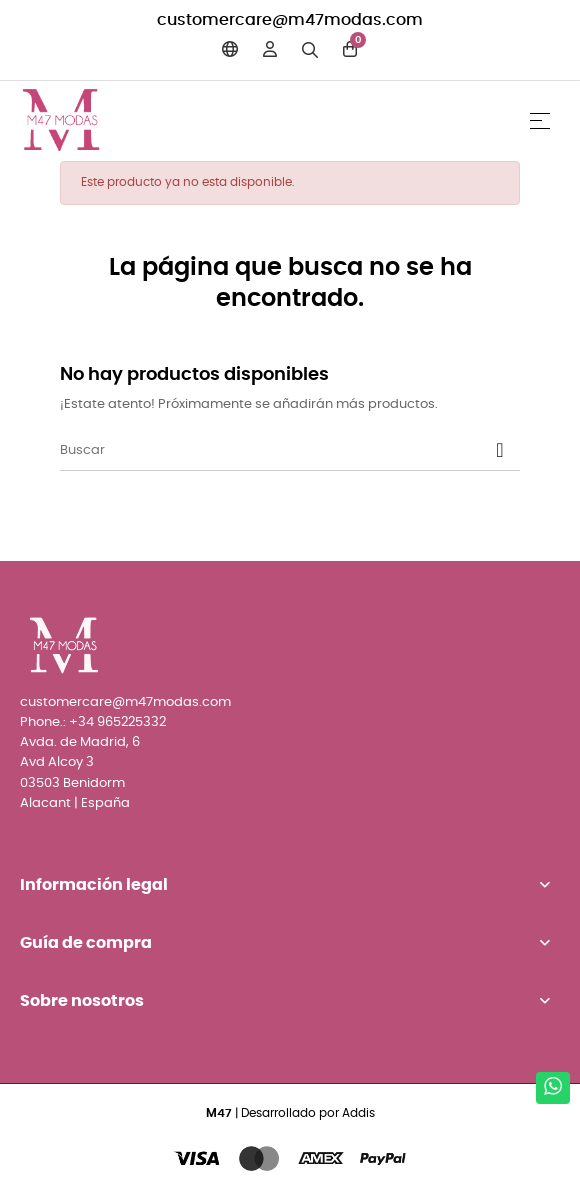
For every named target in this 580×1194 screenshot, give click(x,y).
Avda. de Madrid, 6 (80, 742)
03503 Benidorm (72, 783)
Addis (358, 1113)
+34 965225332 (117, 722)
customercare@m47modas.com (290, 20)
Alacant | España (75, 803)
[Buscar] (290, 451)
